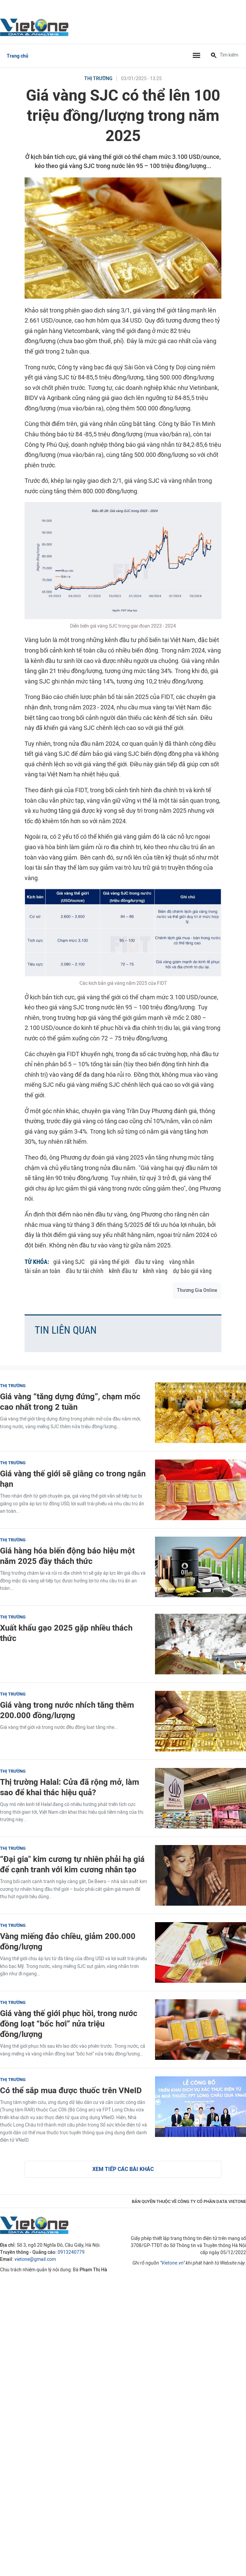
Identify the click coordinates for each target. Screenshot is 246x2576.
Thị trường (98, 78)
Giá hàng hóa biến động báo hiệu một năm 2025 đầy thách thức (67, 1556)
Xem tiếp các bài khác (123, 2169)
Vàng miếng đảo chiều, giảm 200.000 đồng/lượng (67, 1941)
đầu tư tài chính (84, 1270)
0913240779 (71, 2252)
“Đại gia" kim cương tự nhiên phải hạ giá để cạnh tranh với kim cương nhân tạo (72, 1864)
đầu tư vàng (149, 1261)
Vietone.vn (172, 2263)
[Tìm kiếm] (213, 56)
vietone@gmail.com (35, 2259)
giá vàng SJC (69, 1261)
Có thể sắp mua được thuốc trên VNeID (71, 2090)
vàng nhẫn (181, 1261)
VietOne (35, 27)
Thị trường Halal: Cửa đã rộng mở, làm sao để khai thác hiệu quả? (69, 1787)
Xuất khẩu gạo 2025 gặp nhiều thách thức (66, 1633)
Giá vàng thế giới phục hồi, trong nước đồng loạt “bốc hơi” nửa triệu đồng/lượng (68, 2023)
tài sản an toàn (42, 1270)
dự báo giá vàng (192, 1270)
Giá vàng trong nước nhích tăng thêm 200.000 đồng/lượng (67, 1710)
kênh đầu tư (123, 1270)
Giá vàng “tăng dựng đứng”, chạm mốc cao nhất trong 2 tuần (70, 1402)
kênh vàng (155, 1270)
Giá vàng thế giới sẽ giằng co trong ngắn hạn (73, 1479)
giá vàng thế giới (109, 1261)
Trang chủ (17, 56)
